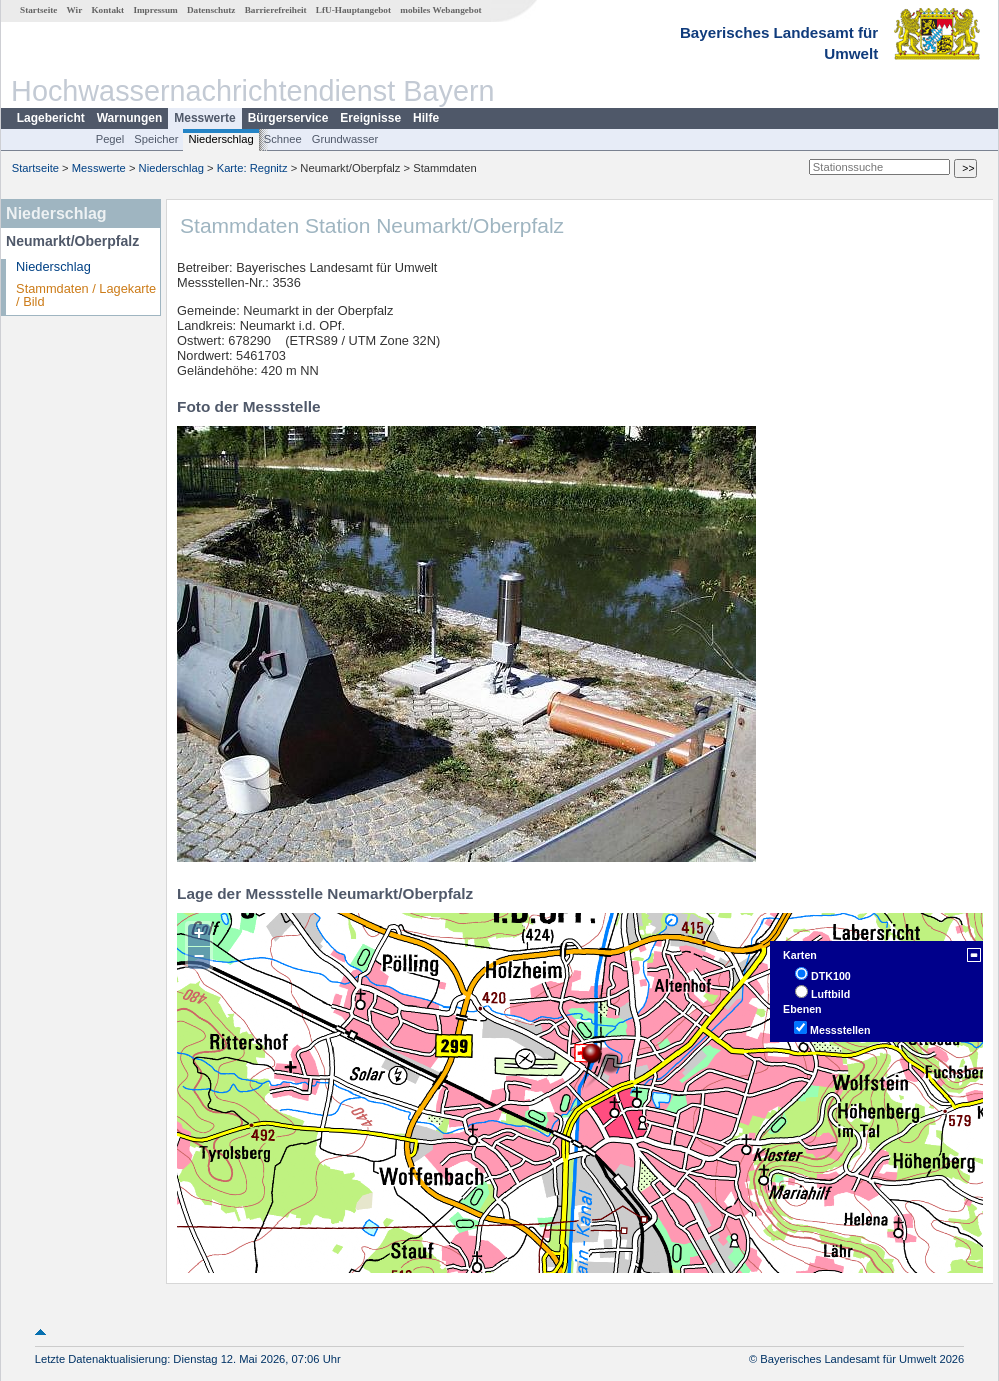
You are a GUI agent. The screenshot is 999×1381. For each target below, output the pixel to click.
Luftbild (830, 994)
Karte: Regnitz (252, 168)
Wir (75, 10)
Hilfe (426, 118)
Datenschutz (211, 10)
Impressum (155, 10)
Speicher (156, 139)
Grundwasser (345, 139)
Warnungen (130, 118)
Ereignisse (370, 118)
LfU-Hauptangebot (353, 10)
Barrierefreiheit (276, 10)
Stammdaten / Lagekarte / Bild (86, 295)
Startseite (38, 10)
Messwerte (204, 118)
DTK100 (831, 976)
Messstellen (840, 1030)
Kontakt (107, 10)
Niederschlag (220, 139)
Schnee (283, 139)
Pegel (110, 139)
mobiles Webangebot (440, 10)
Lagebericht (51, 118)
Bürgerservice (288, 118)
